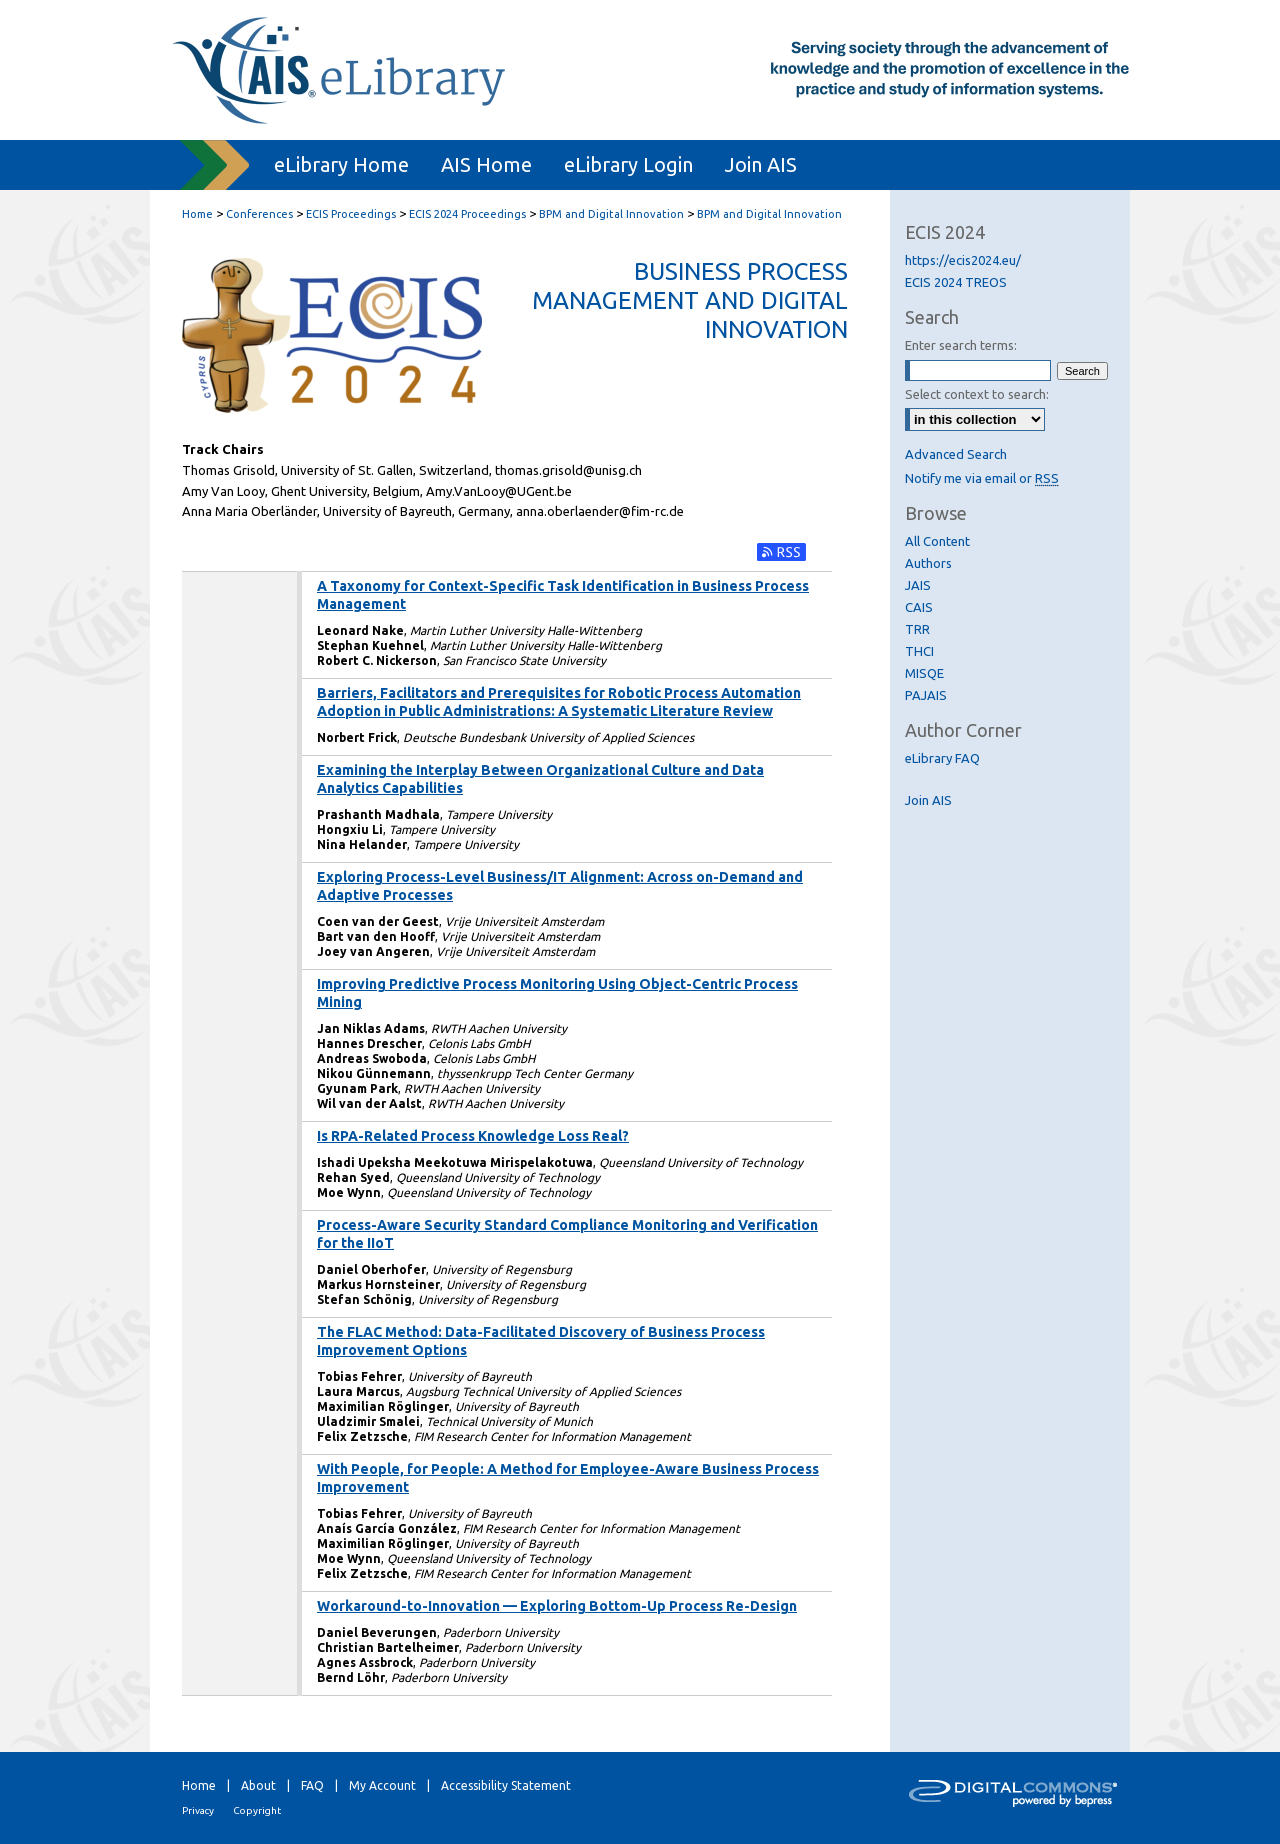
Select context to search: (977, 394)
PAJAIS (926, 695)
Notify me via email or (982, 478)
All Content (937, 541)
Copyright (257, 1810)
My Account (382, 1785)
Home (197, 214)
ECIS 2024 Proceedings (467, 214)
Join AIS (928, 800)
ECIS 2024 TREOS (956, 282)
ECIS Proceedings (351, 214)
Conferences (259, 214)
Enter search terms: (961, 345)
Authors (928, 563)
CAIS (919, 607)
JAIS (918, 585)
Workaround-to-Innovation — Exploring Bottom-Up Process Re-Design (557, 1606)
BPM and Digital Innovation (611, 214)
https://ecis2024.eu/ (963, 260)
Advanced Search (956, 454)
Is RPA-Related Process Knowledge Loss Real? (473, 1136)
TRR (917, 629)
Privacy (198, 1810)
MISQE (924, 673)
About (258, 1785)
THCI (919, 651)
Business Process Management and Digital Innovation (690, 300)
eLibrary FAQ (942, 758)
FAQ (312, 1785)
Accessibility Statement (506, 1785)
